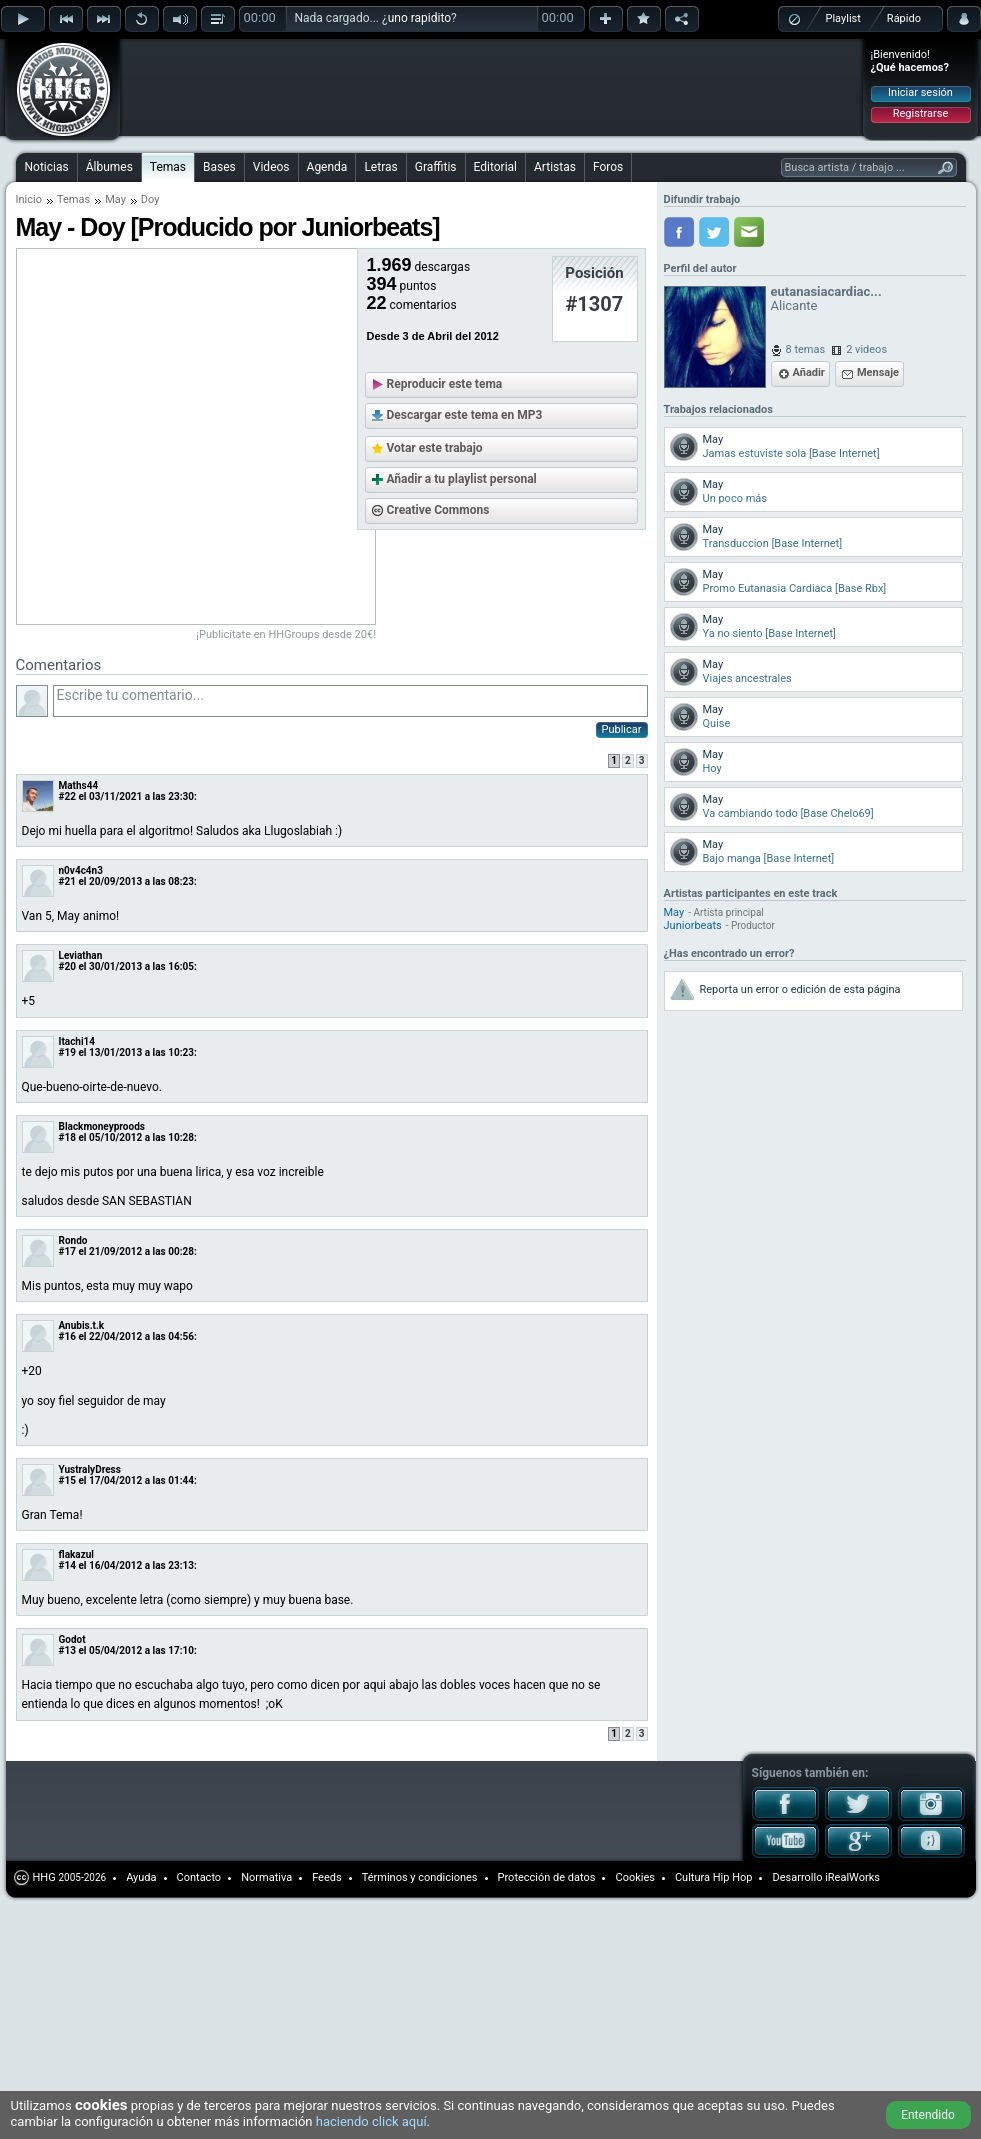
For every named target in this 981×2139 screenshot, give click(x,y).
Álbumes (109, 167)
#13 (67, 1650)
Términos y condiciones (420, 1877)
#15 (67, 1480)
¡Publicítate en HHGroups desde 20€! (287, 634)
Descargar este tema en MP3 (465, 415)
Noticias (47, 167)
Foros (608, 167)
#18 (67, 1137)
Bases (219, 167)
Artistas (555, 167)
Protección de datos (547, 1877)
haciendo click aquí (371, 2121)
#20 (67, 966)
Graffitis (436, 167)
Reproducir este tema (445, 384)
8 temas (806, 349)
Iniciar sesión (920, 92)
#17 (67, 1251)
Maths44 (79, 785)
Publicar (622, 729)
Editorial (495, 167)
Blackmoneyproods (102, 1126)
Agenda (327, 167)
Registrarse (920, 113)
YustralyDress (90, 1469)
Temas (168, 167)
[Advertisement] (252, 72)
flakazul (77, 1554)
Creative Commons (438, 510)
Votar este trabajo (435, 448)
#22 (67, 796)
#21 (67, 881)
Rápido (904, 18)
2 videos (866, 349)
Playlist (843, 18)
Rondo (73, 1240)
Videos (271, 167)
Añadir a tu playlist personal (462, 479)
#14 (67, 1565)
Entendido (928, 2115)
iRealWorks (852, 1877)
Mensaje (878, 372)
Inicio (29, 199)
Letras (380, 167)
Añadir (809, 372)
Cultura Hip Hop (714, 1877)
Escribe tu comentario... (350, 701)
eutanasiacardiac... (826, 291)
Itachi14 (77, 1041)
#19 (67, 1052)
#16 (67, 1336)
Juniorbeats (693, 925)
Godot (72, 1639)
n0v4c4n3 (81, 870)
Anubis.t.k (82, 1325)
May (115, 199)
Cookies (634, 1877)
